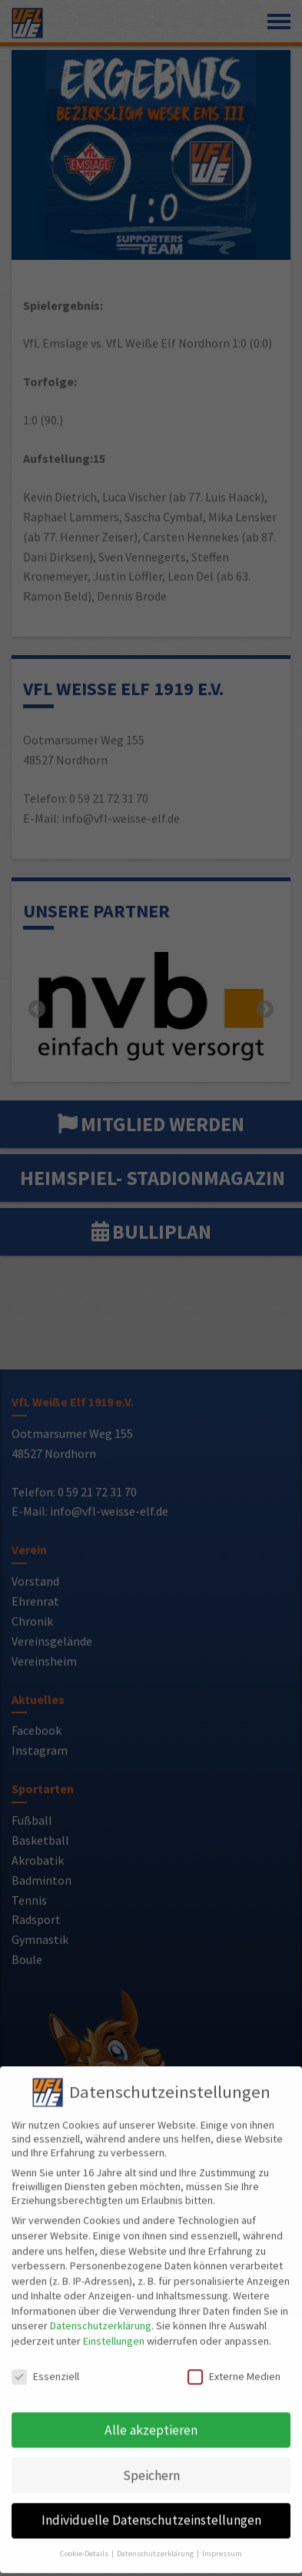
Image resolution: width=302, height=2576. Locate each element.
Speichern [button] (151, 2463)
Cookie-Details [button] (85, 2542)
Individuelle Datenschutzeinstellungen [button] (151, 2508)
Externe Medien (234, 2364)
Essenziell (45, 2364)
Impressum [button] (222, 2542)
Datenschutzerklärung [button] (156, 2542)
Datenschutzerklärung (100, 2314)
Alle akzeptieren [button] (151, 2417)
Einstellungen (113, 2329)
